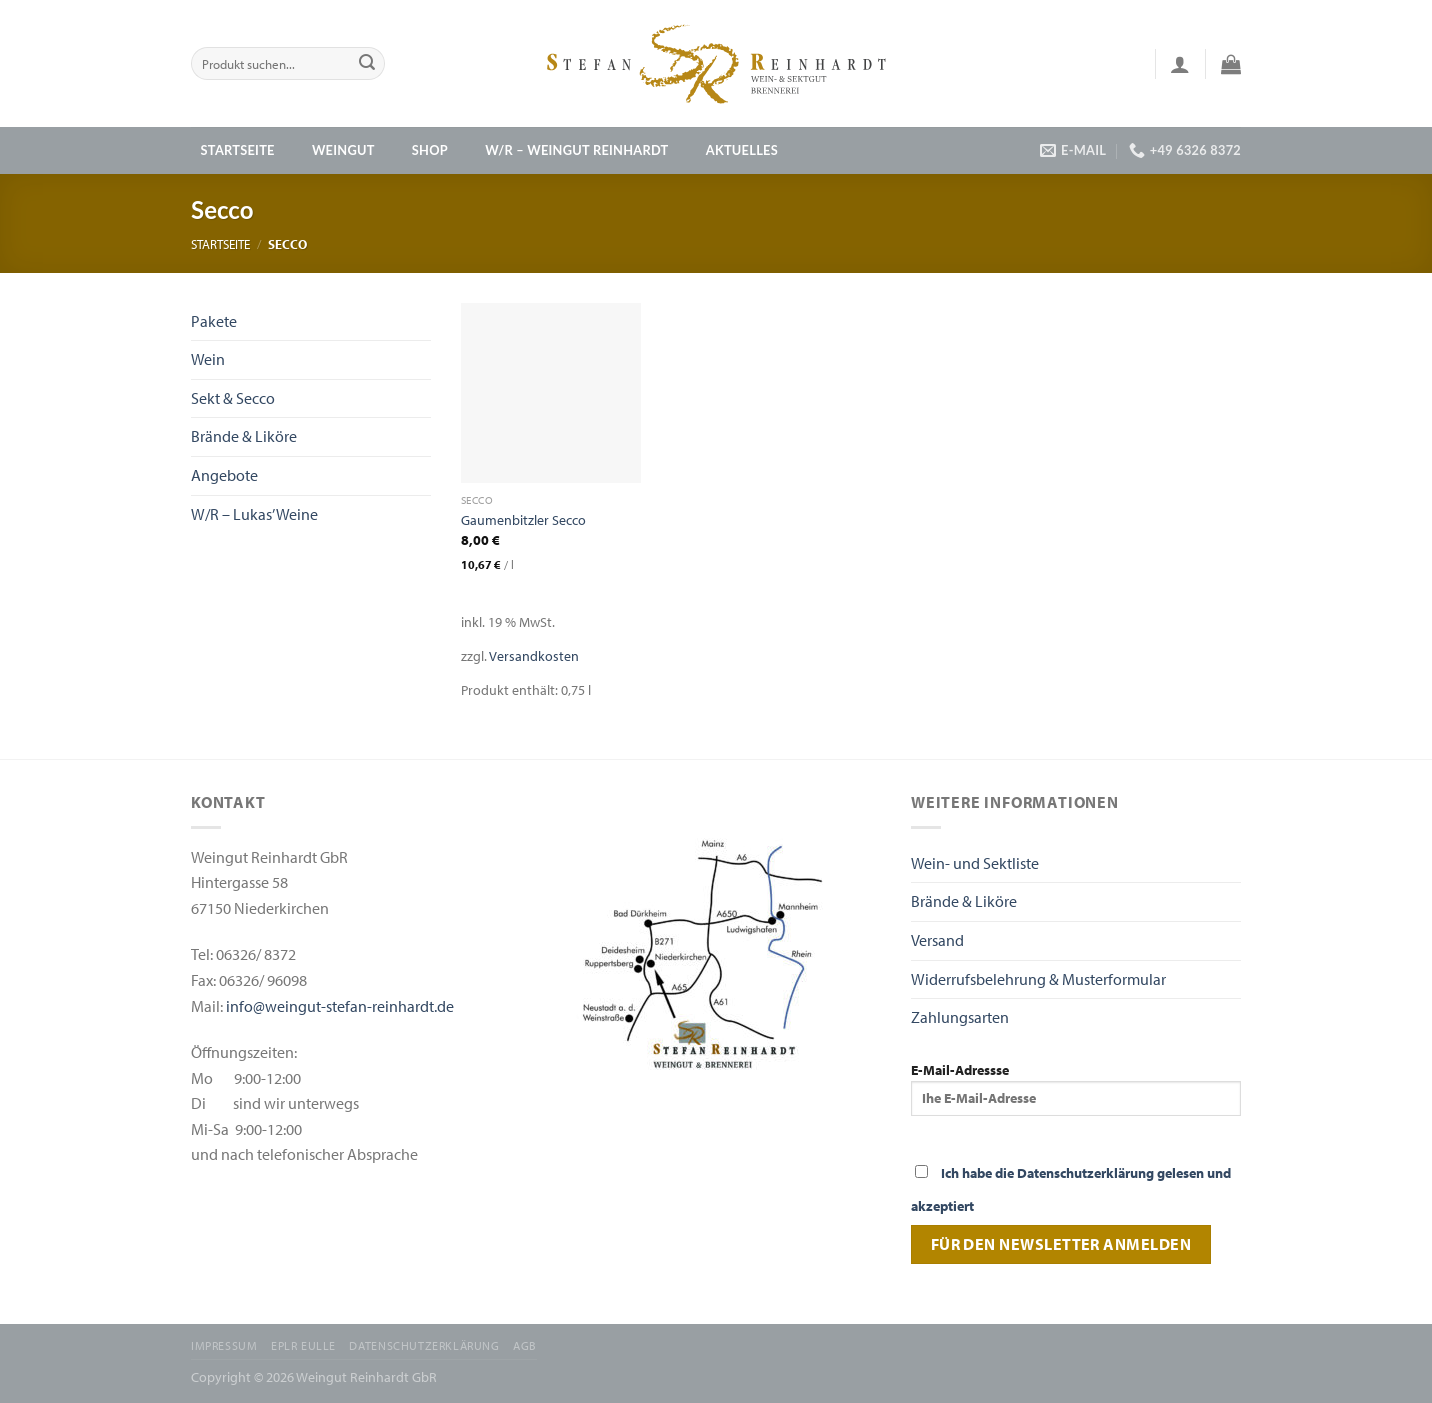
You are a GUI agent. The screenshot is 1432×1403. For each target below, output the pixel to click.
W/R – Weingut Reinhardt (576, 150)
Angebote (224, 475)
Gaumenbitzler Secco (523, 520)
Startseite (238, 150)
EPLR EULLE (303, 1345)
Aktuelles (742, 150)
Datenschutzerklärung (424, 1345)
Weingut (343, 150)
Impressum (224, 1345)
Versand (937, 940)
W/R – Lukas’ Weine (254, 514)
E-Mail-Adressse (1076, 1088)
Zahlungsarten (960, 1017)
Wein (208, 359)
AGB (525, 1345)
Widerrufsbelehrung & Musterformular (1038, 979)
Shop (430, 150)
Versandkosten (534, 655)
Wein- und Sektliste (975, 863)
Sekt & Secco (233, 398)
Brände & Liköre (244, 436)
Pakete (214, 321)
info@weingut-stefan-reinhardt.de (340, 1006)
